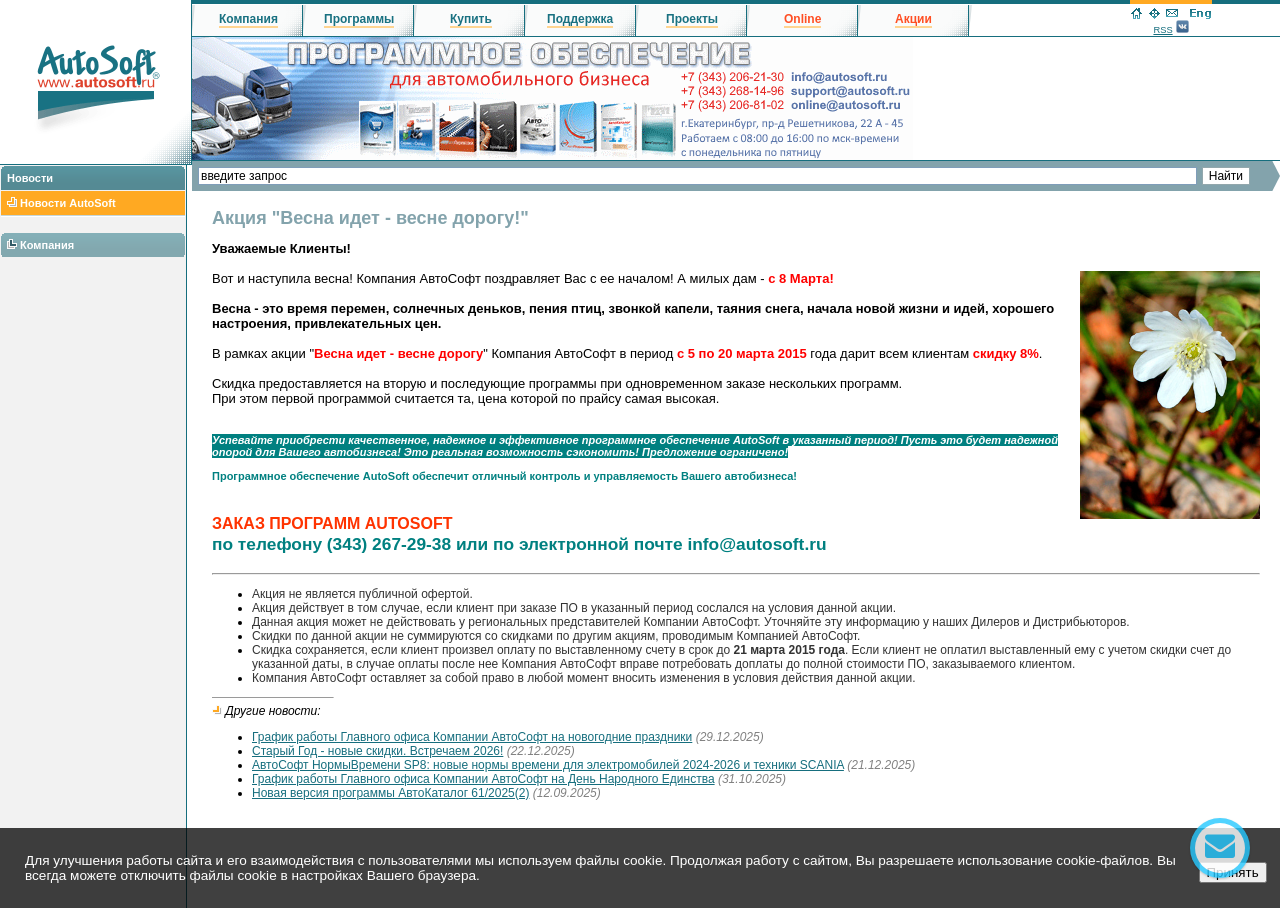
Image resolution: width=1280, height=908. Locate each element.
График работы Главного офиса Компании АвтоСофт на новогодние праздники (472, 737)
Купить (471, 19)
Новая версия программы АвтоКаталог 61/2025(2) (390, 793)
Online (802, 19)
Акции (913, 19)
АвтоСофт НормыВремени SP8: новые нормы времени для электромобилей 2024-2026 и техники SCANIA (548, 765)
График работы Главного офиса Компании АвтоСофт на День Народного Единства (483, 779)
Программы (359, 19)
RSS (1162, 30)
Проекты (692, 19)
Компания (47, 245)
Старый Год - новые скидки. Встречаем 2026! (377, 751)
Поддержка (580, 19)
